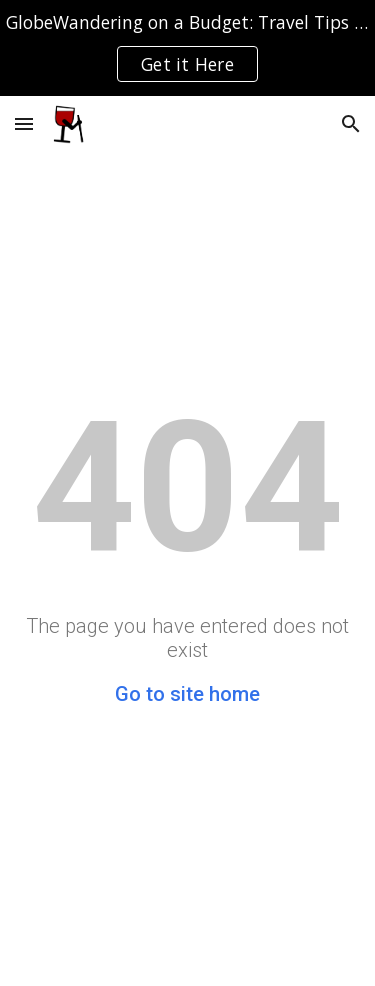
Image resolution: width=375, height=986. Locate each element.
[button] (24, 123)
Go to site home (187, 694)
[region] (187, 48)
